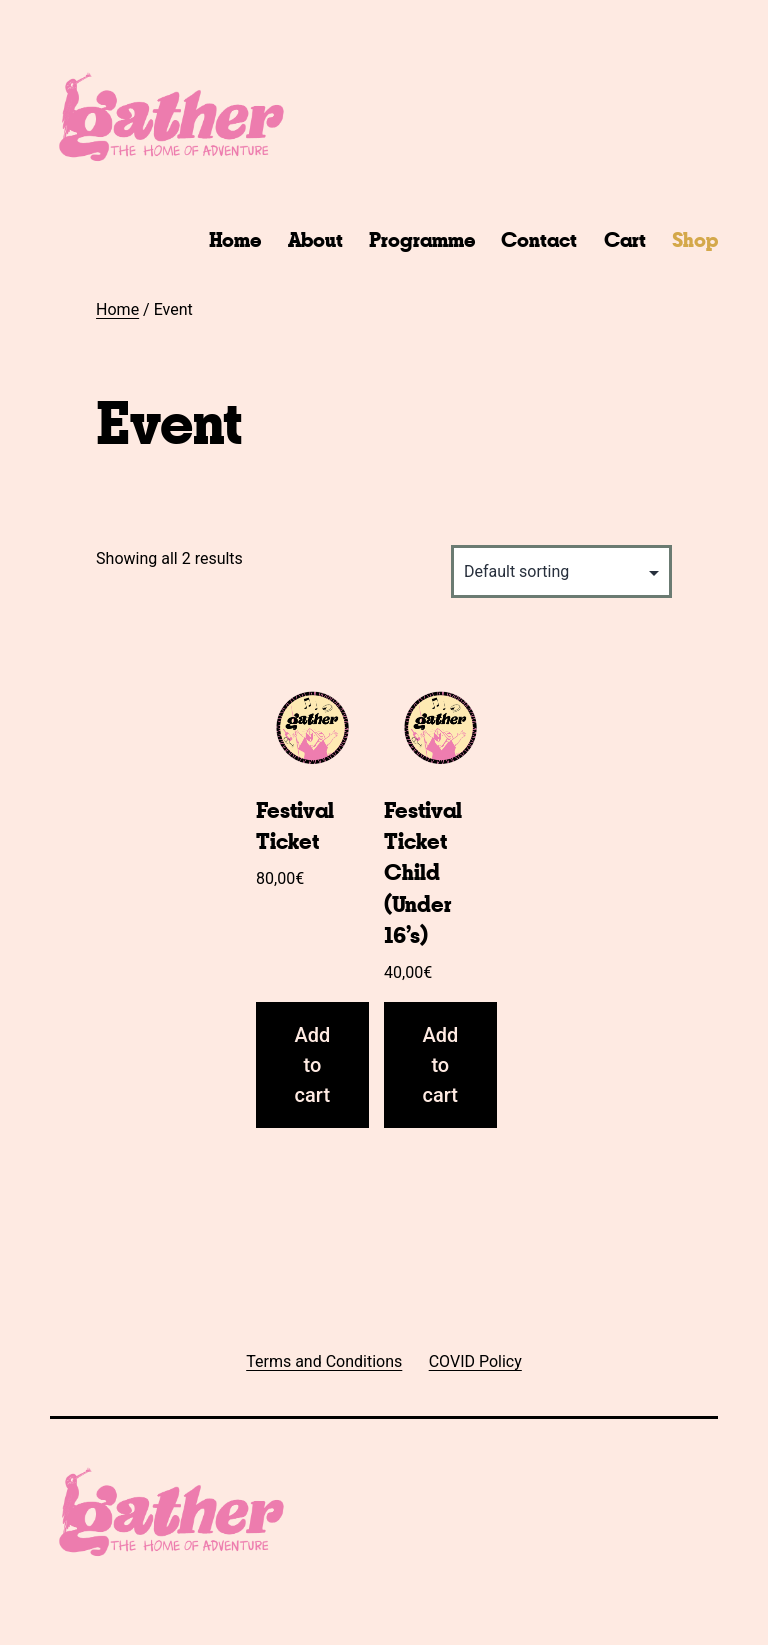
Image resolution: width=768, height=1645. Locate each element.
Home (235, 239)
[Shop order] (561, 571)
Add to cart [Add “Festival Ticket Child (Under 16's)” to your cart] (440, 1065)
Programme (422, 239)
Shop (695, 239)
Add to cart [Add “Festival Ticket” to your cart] (312, 1065)
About (315, 239)
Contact (539, 239)
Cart (625, 239)
